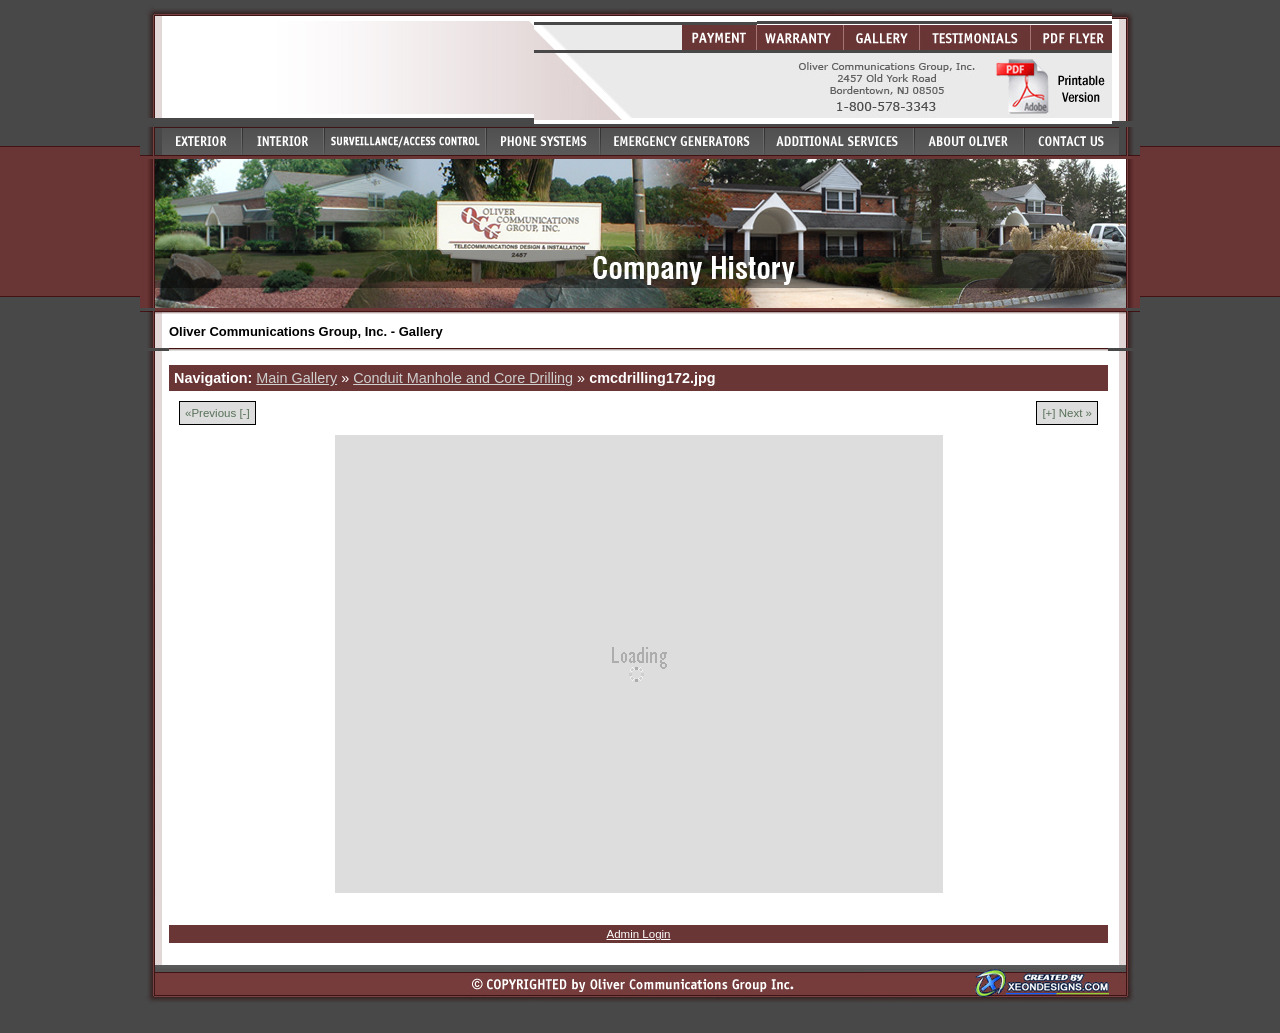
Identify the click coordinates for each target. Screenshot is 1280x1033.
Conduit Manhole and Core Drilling (463, 378)
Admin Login (638, 934)
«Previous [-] (217, 413)
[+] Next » (1067, 413)
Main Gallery (296, 378)
